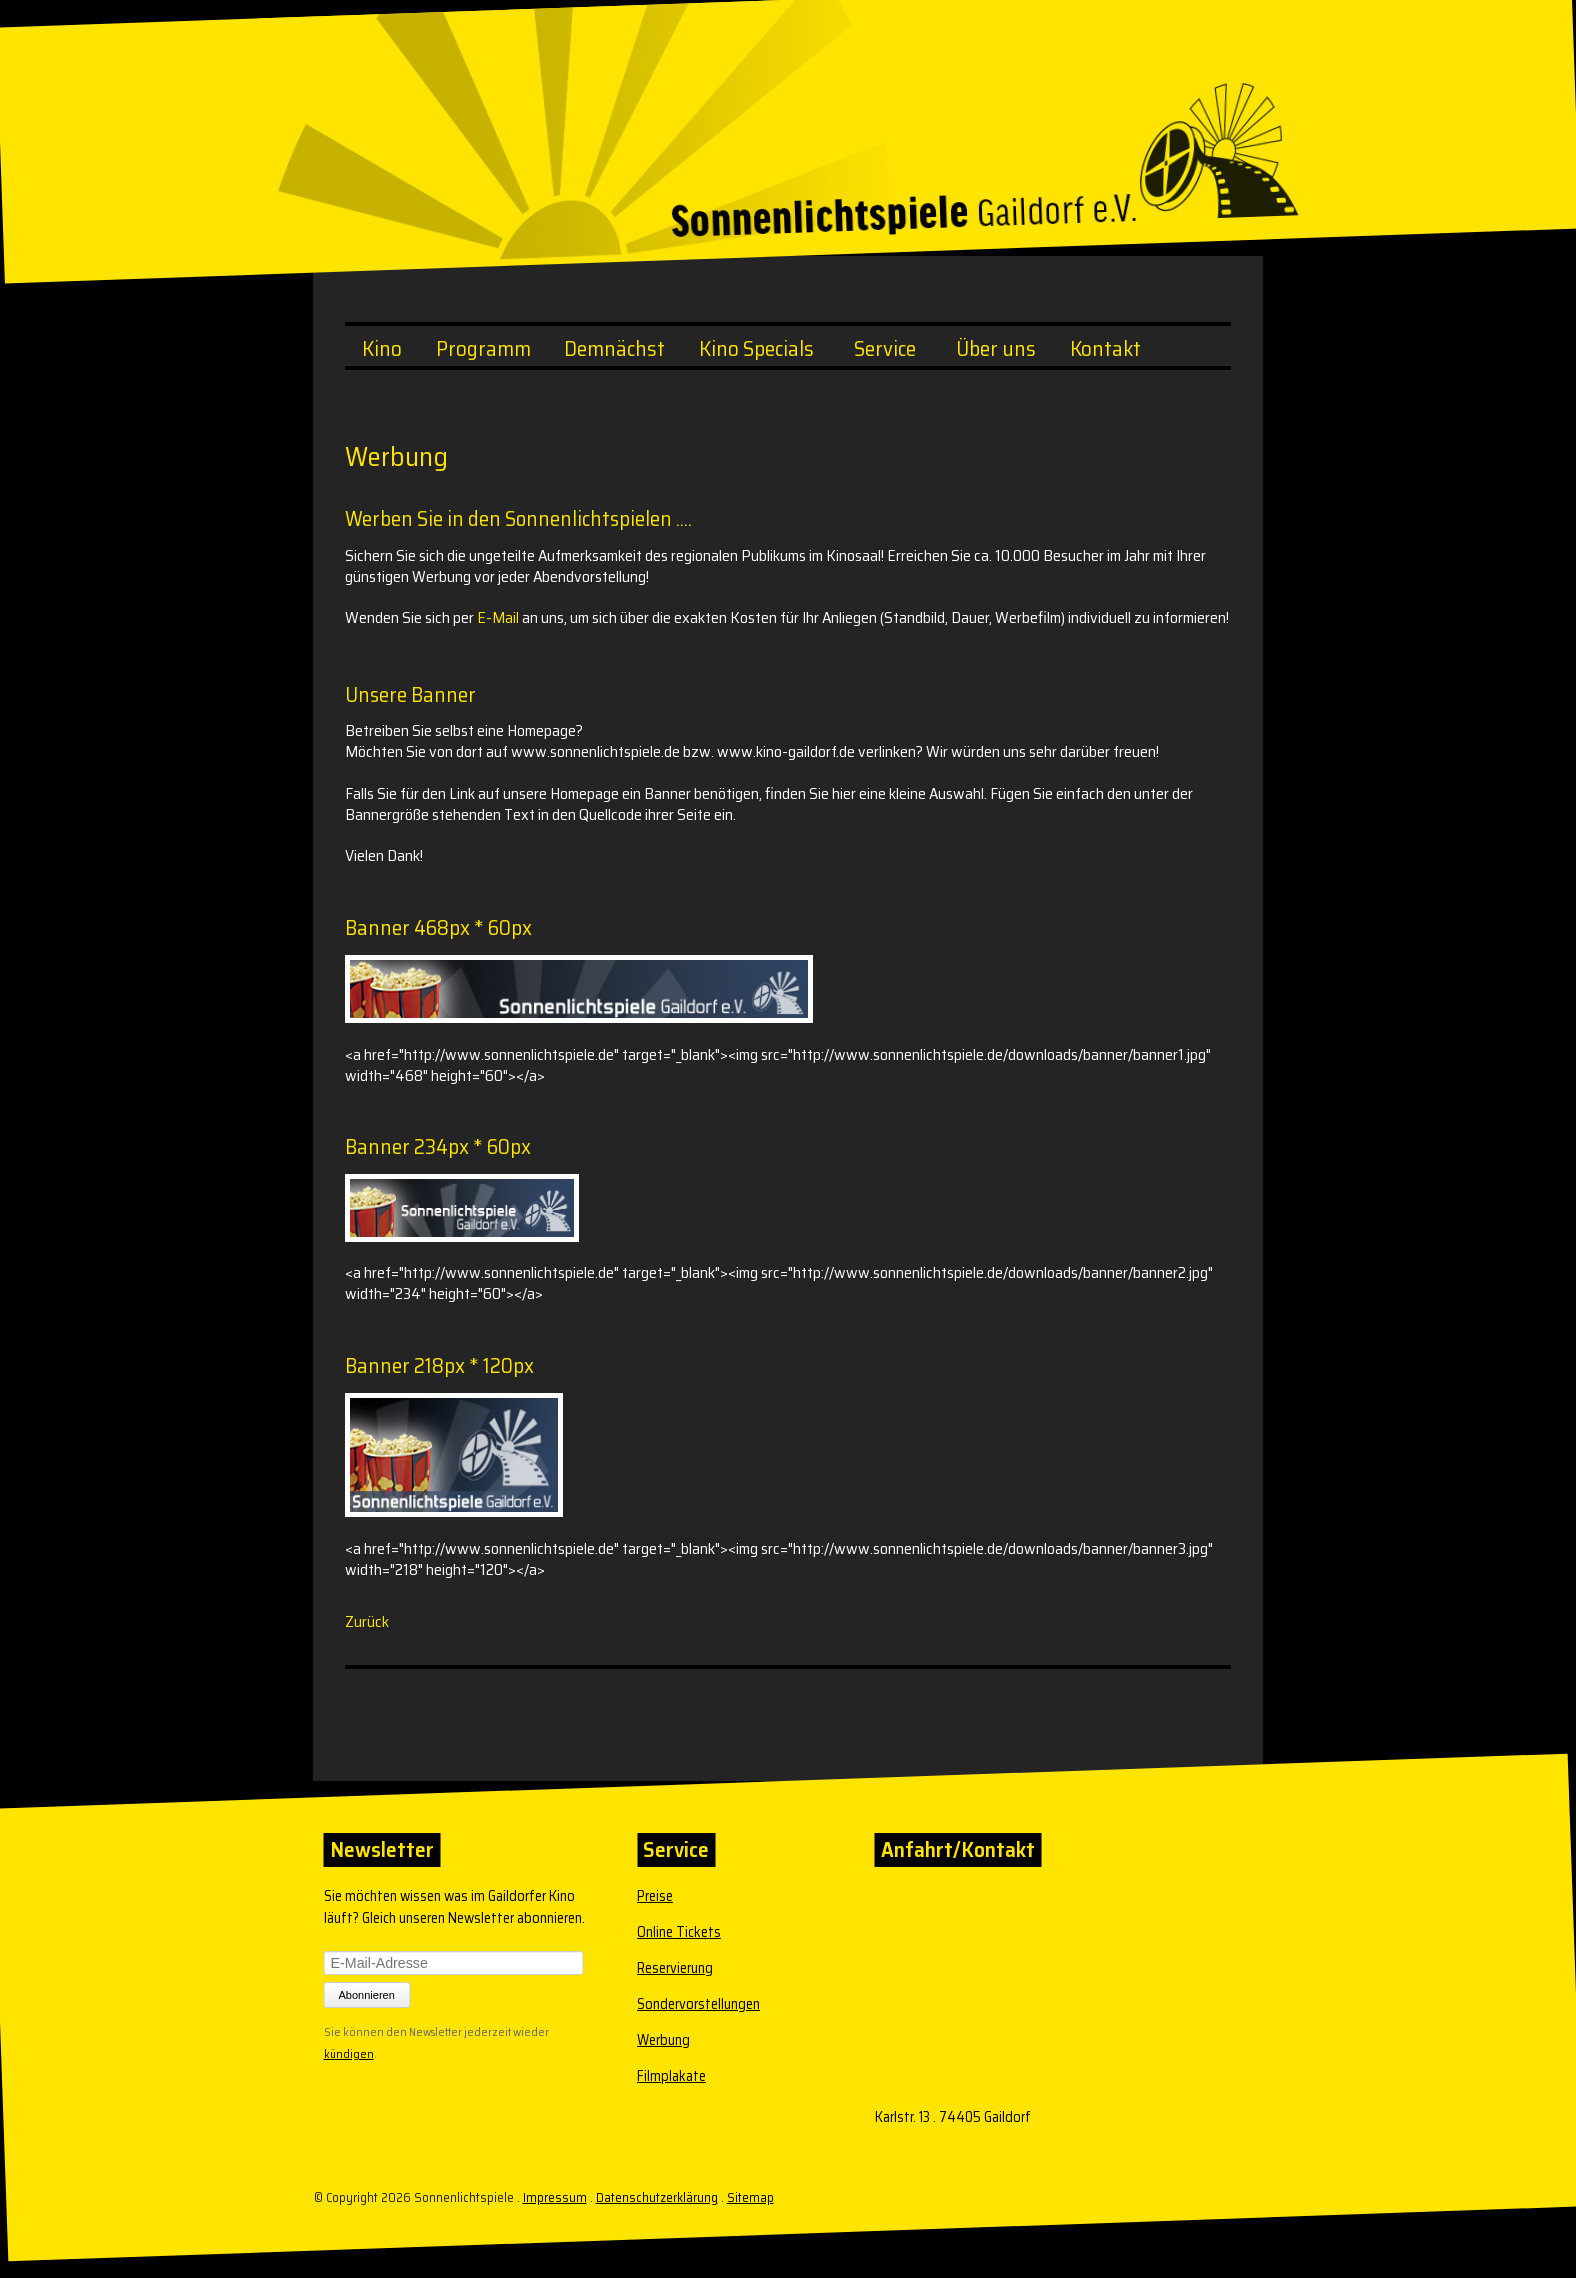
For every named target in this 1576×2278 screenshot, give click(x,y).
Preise (655, 1896)
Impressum (555, 2197)
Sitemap (750, 2197)
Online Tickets (679, 1932)
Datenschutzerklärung (657, 2197)
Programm (483, 348)
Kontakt (1105, 348)
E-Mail (498, 617)
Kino (382, 348)
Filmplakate (671, 2076)
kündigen (349, 2052)
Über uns (996, 348)
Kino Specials (756, 348)
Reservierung (675, 1968)
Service (885, 348)
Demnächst (614, 348)
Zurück (367, 1621)
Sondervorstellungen (698, 2004)
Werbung (663, 2040)
